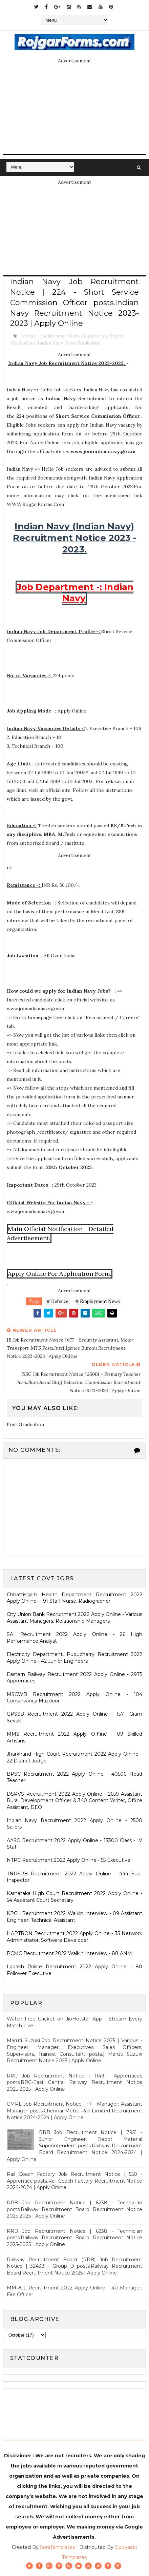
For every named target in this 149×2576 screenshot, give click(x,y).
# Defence (57, 1301)
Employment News (59, 336)
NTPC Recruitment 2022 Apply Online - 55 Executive (68, 1860)
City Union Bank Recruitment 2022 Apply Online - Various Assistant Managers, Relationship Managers (74, 1617)
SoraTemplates (57, 2547)
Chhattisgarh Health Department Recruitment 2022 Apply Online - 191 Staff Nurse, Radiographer (74, 1598)
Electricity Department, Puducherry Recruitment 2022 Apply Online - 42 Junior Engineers (74, 1657)
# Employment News (97, 1301)
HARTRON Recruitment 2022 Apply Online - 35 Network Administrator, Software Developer (74, 1936)
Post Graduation (83, 343)
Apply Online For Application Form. (59, 1273)
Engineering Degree (103, 336)
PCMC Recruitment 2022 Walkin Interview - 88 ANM (69, 1953)
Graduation (23, 343)
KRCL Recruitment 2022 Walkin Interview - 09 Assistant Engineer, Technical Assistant (74, 1916)
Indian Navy (50, 343)
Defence (28, 336)
